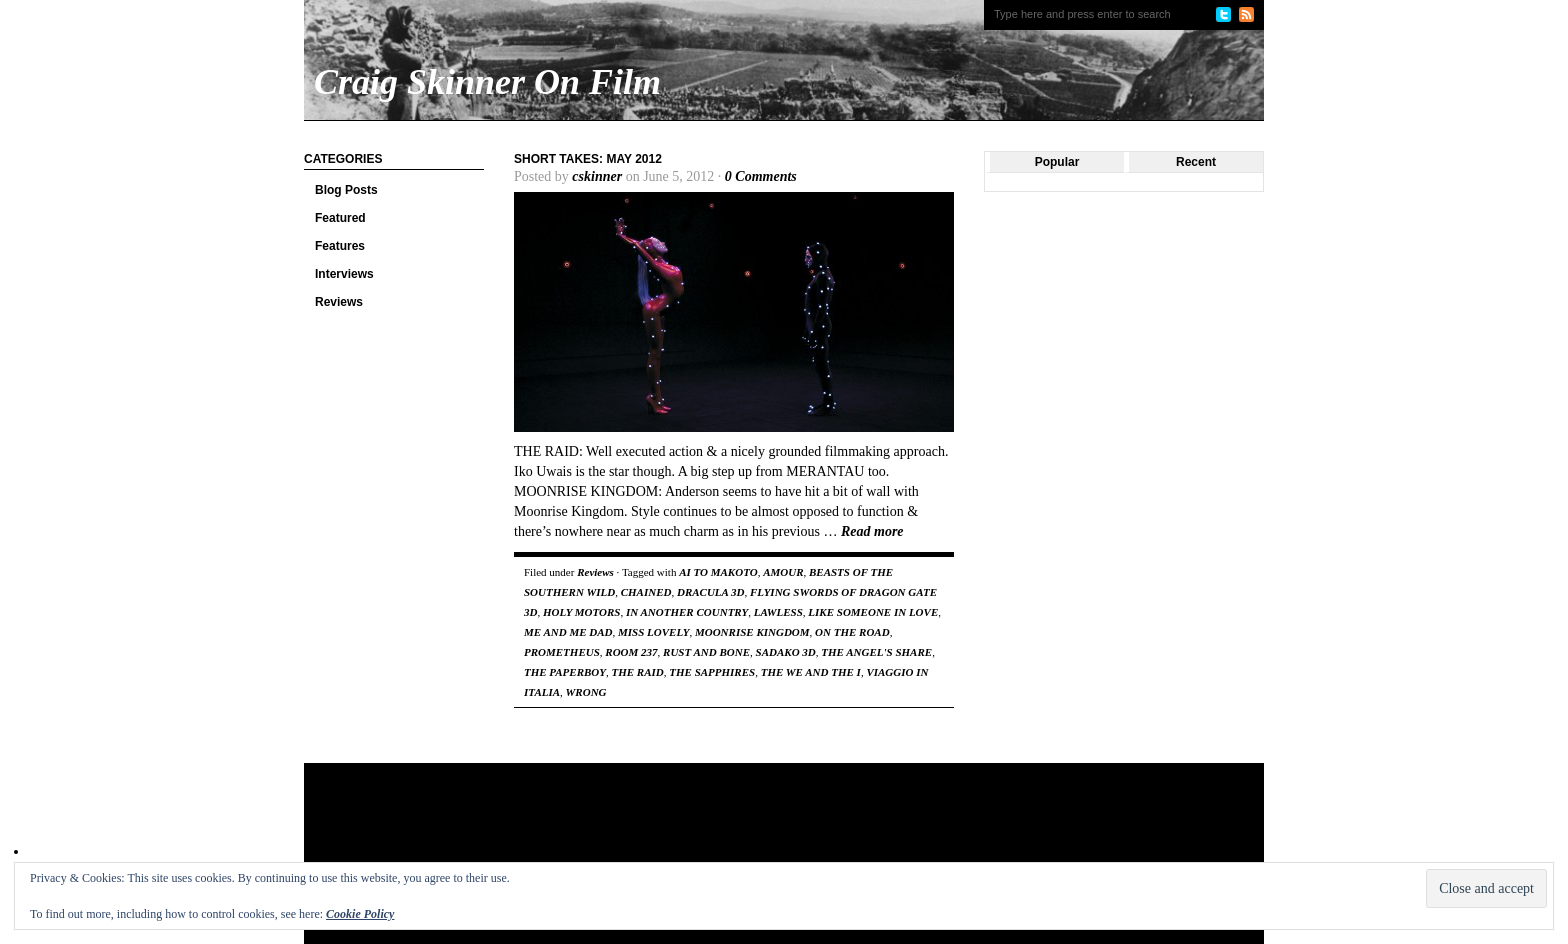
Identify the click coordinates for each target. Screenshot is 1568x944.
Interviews (344, 274)
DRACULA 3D (711, 592)
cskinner (597, 176)
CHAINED (646, 592)
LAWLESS (778, 612)
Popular (1057, 162)
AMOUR (783, 572)
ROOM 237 (631, 652)
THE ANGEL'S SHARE (876, 652)
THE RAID (638, 672)
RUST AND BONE (706, 652)
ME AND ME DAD (568, 632)
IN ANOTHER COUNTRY (687, 612)
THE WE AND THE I (811, 672)
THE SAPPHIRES (712, 672)
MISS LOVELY (653, 632)
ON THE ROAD (852, 632)
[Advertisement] (688, 828)
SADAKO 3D (786, 652)
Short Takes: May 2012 (588, 159)
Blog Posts (346, 190)
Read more (872, 531)
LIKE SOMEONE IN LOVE (873, 612)
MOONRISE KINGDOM (752, 632)
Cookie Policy (360, 914)
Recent (1196, 162)
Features (340, 246)
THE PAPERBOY (565, 672)
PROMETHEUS (562, 652)
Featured (340, 218)
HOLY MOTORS (582, 612)
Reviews (339, 302)
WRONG (586, 692)
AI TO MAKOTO (718, 572)
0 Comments (761, 176)
